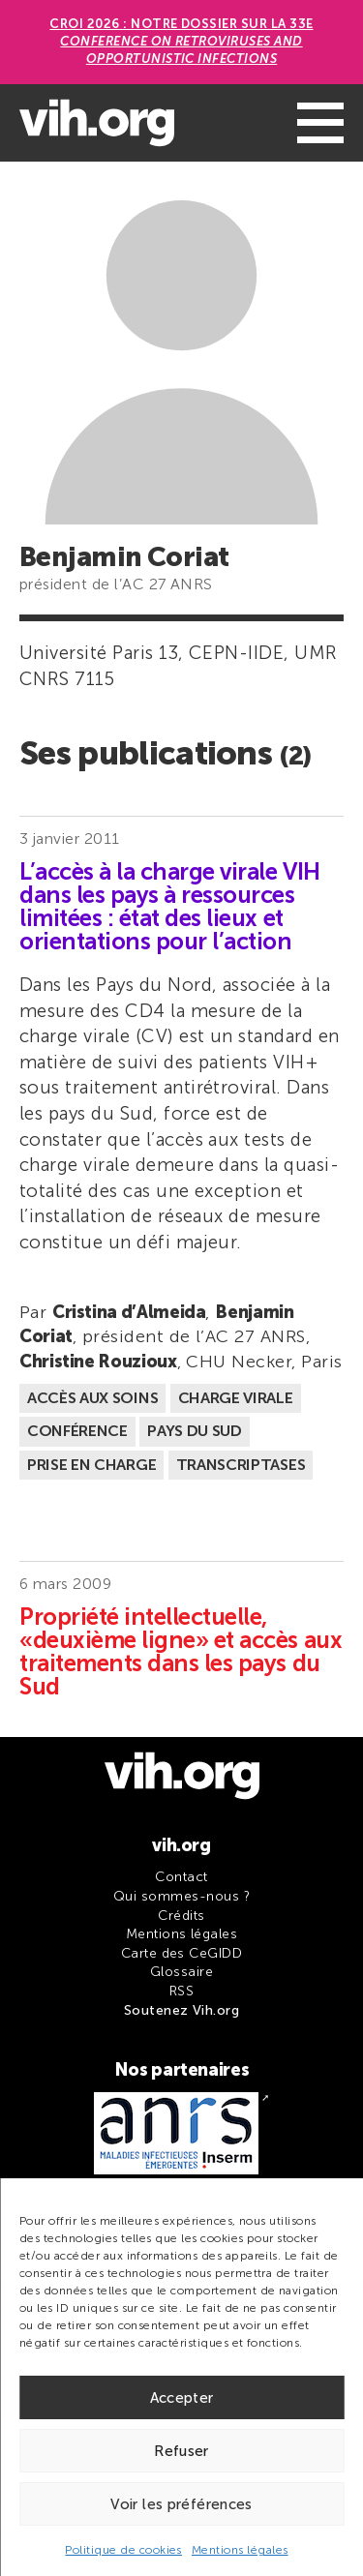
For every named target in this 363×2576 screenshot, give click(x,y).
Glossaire (181, 1971)
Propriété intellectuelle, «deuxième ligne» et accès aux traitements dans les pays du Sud (180, 1651)
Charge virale (235, 1398)
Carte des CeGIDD (182, 1953)
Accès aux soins (92, 1398)
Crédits (181, 1915)
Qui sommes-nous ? (181, 1896)
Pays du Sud (194, 1431)
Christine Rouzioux (98, 1361)
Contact (181, 1877)
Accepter (182, 2398)
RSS (181, 1991)
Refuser (181, 2451)
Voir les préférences (181, 2504)
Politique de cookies (123, 2550)
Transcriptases (241, 1464)
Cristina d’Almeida (129, 1312)
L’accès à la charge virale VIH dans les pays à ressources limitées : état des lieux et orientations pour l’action (169, 906)
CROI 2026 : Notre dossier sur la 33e (181, 41)
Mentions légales (240, 2550)
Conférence (77, 1431)
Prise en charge (91, 1464)
